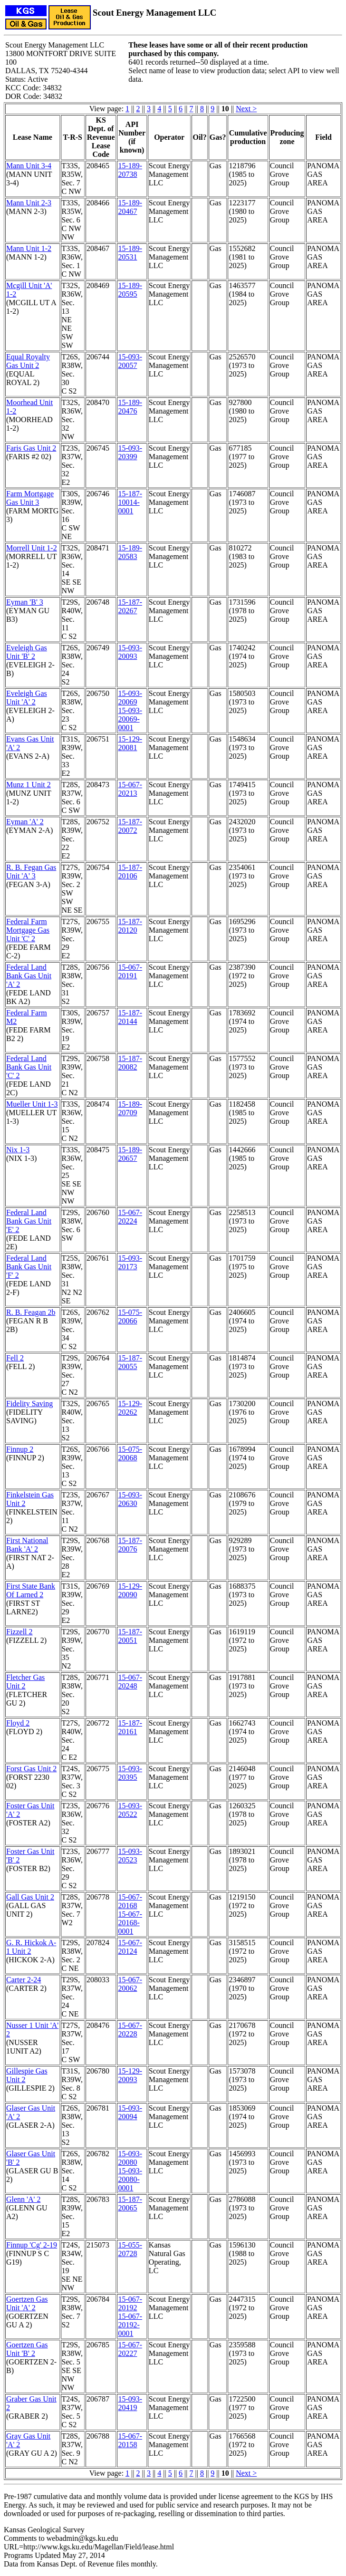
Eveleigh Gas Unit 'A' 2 (26, 697)
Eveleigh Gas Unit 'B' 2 (26, 652)
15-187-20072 (130, 826)
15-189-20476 (130, 406)
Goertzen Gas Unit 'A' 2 (27, 2303)
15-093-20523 (130, 1855)
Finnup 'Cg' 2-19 (31, 2245)
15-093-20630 (130, 1499)
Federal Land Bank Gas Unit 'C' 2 (28, 1067)
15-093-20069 (130, 697)
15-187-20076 (130, 1544)
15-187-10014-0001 (130, 502)
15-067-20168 (130, 1901)
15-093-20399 (130, 452)
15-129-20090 (130, 1590)
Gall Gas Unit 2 (30, 1897)
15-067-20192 (130, 2303)
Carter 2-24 (23, 1980)
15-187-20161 (130, 1727)
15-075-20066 (130, 1316)
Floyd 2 (17, 1723)
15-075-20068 (130, 1453)
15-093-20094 (130, 2112)
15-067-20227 (130, 2349)
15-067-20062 (130, 1984)
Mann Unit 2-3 (28, 203)
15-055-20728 (130, 2249)
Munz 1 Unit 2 (28, 785)
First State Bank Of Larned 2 (30, 1590)
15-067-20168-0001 (130, 1922)
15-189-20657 (130, 1154)
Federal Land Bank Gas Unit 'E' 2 (28, 1221)
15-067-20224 (130, 1216)
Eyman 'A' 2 (25, 822)
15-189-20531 (130, 252)
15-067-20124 (130, 1947)
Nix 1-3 (17, 1150)
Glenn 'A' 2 (23, 2199)
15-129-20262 (130, 1407)
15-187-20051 (130, 1636)
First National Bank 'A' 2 (27, 1544)
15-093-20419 (130, 2403)
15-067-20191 (130, 971)
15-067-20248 (130, 1681)
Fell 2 (15, 1358)
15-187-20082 (130, 1062)
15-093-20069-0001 (130, 719)
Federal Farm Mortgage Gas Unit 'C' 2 (27, 930)
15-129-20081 (130, 743)
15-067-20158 (130, 2440)
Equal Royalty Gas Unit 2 (28, 361)
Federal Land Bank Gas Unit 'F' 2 (28, 1266)
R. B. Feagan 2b (31, 1312)
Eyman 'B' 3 (24, 602)
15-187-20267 (130, 606)
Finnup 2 (19, 1449)
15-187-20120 (130, 925)
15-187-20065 (130, 2203)
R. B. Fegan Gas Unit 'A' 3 (31, 871)
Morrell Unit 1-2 (31, 548)
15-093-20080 (130, 2158)
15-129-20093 (130, 2075)
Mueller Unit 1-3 (32, 1104)
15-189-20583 (130, 552)
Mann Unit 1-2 (28, 248)
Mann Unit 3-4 (28, 166)
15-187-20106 (130, 871)
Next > (246, 109)
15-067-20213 (130, 789)
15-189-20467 (130, 207)
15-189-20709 (130, 1108)
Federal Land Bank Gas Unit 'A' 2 (28, 975)
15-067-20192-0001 (130, 2324)
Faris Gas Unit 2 (31, 448)
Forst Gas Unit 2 (31, 1769)
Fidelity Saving (29, 1403)
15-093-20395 (130, 1773)
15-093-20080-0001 (130, 2179)
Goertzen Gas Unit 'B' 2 (27, 2349)
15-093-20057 (130, 361)
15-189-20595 (130, 289)
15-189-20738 (130, 170)
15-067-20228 (130, 2029)
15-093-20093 (130, 652)
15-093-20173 (130, 1262)
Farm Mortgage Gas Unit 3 (30, 498)
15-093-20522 (130, 1810)
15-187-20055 (130, 1362)
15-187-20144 (130, 1017)
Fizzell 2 (19, 1632)
